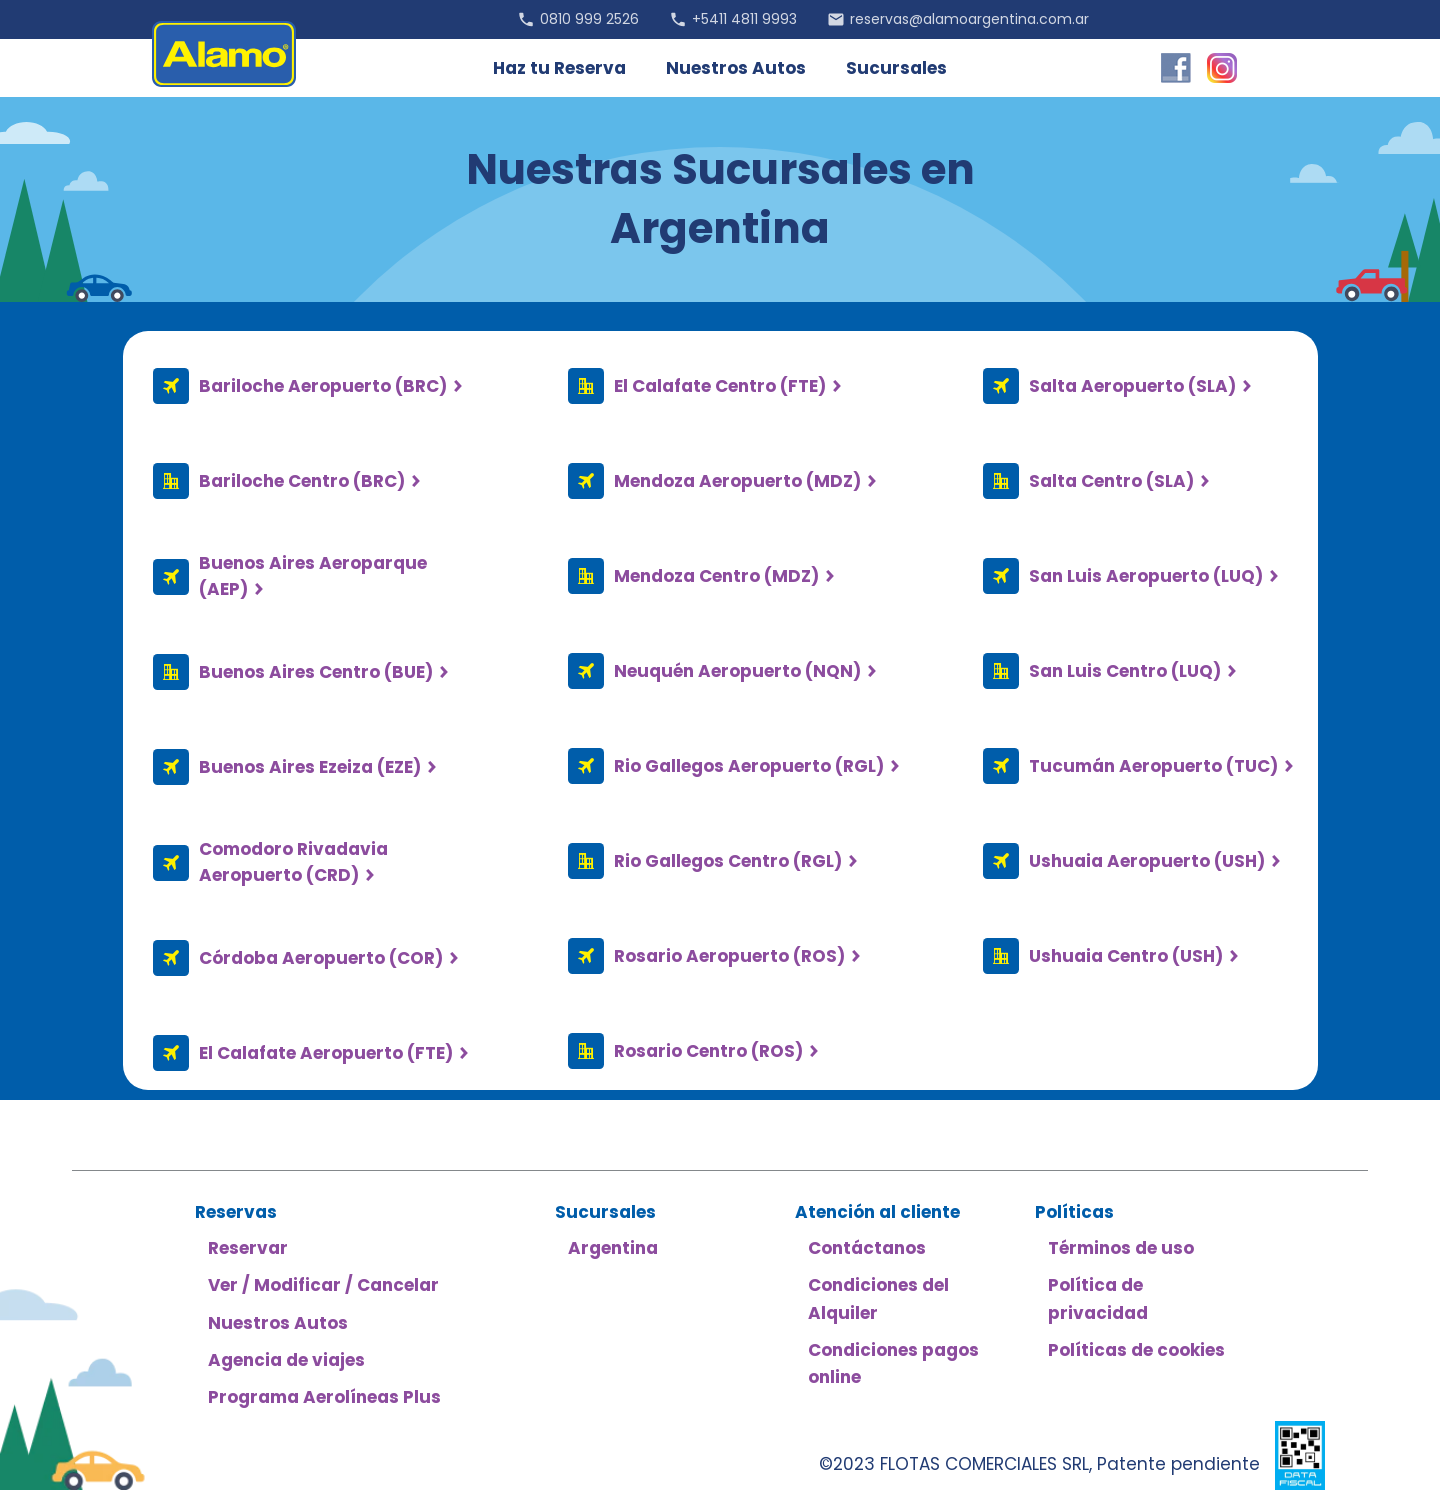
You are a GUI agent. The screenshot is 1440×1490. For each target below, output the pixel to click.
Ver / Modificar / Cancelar (323, 1285)
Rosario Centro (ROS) (708, 1051)
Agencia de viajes (286, 1360)
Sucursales (896, 68)
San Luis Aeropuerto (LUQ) (1146, 576)
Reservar (248, 1248)
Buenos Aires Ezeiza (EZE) (310, 767)
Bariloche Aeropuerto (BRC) (323, 386)
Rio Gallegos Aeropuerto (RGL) (749, 766)
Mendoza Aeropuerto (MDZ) (737, 481)
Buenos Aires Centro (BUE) (316, 672)
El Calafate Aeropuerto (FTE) (326, 1053)
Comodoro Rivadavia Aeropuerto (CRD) (293, 862)
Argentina (613, 1248)
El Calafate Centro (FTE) (720, 386)
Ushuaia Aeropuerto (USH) (1147, 861)
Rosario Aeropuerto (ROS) (729, 956)
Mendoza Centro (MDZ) (716, 576)
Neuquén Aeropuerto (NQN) (737, 671)
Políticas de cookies (1136, 1350)
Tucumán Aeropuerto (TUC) (1153, 766)
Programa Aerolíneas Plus (324, 1397)
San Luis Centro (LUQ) (1125, 671)
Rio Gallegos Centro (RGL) (728, 861)
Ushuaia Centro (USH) (1126, 956)
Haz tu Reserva (559, 68)
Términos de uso (1121, 1248)
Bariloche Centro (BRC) (302, 481)
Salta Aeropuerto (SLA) (1132, 386)
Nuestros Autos (736, 68)
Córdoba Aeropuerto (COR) (321, 958)
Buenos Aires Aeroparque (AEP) (313, 576)
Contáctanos (867, 1248)
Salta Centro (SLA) (1111, 481)
